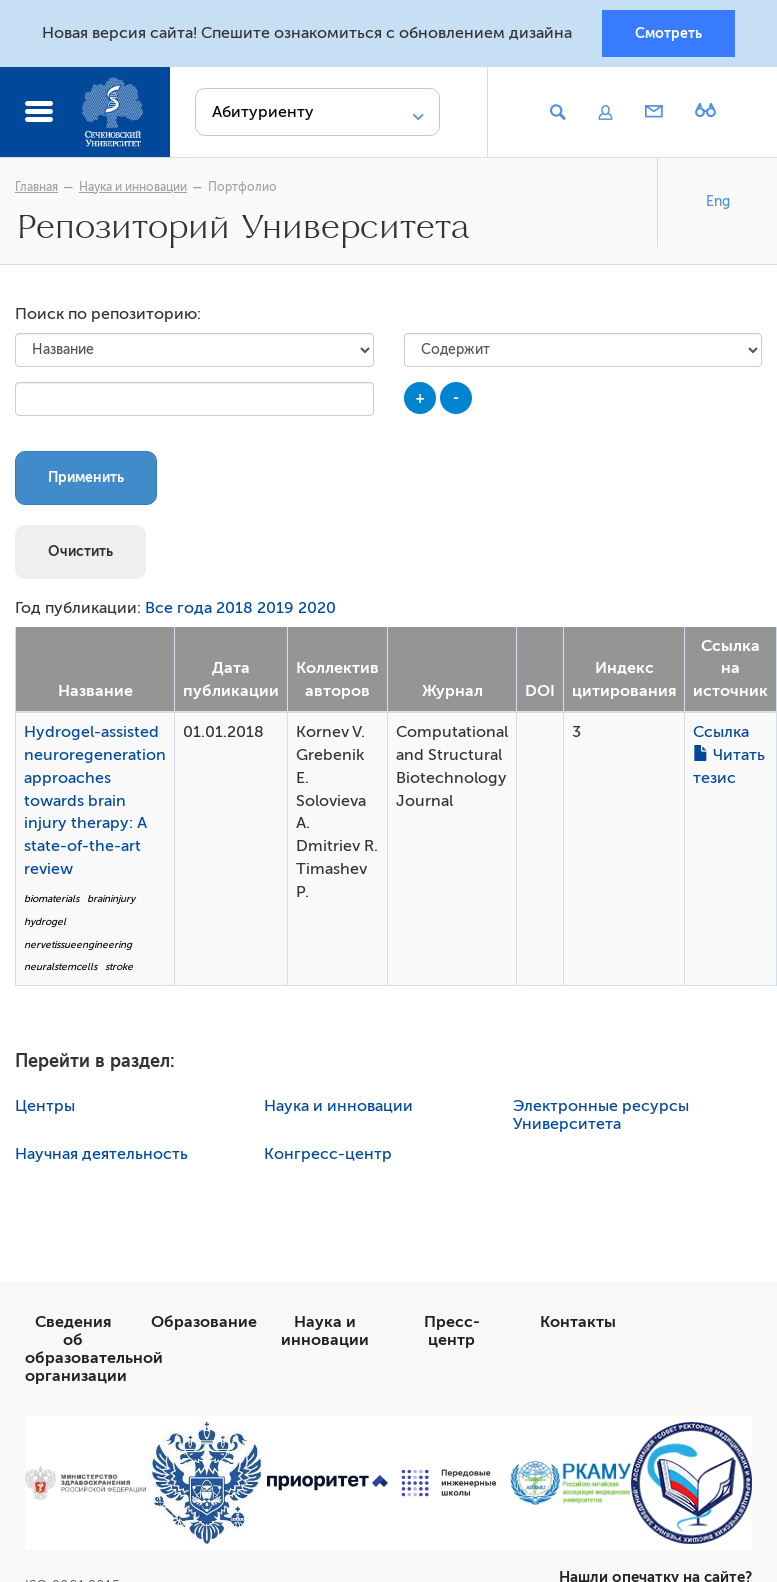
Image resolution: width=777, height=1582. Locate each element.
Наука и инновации (133, 187)
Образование (204, 1322)
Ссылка (721, 732)
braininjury (111, 898)
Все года (178, 608)
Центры (45, 1106)
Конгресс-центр (328, 1154)
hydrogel (45, 921)
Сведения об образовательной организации (94, 1349)
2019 (275, 608)
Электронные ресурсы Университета (601, 1115)
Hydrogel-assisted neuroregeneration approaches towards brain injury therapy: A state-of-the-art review (95, 800)
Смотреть (668, 33)
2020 (317, 608)
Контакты (578, 1322)
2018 (234, 608)
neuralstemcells (60, 966)
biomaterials (51, 898)
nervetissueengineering (78, 944)
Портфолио (242, 187)
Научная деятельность (101, 1154)
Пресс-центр (452, 1331)
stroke (119, 966)
